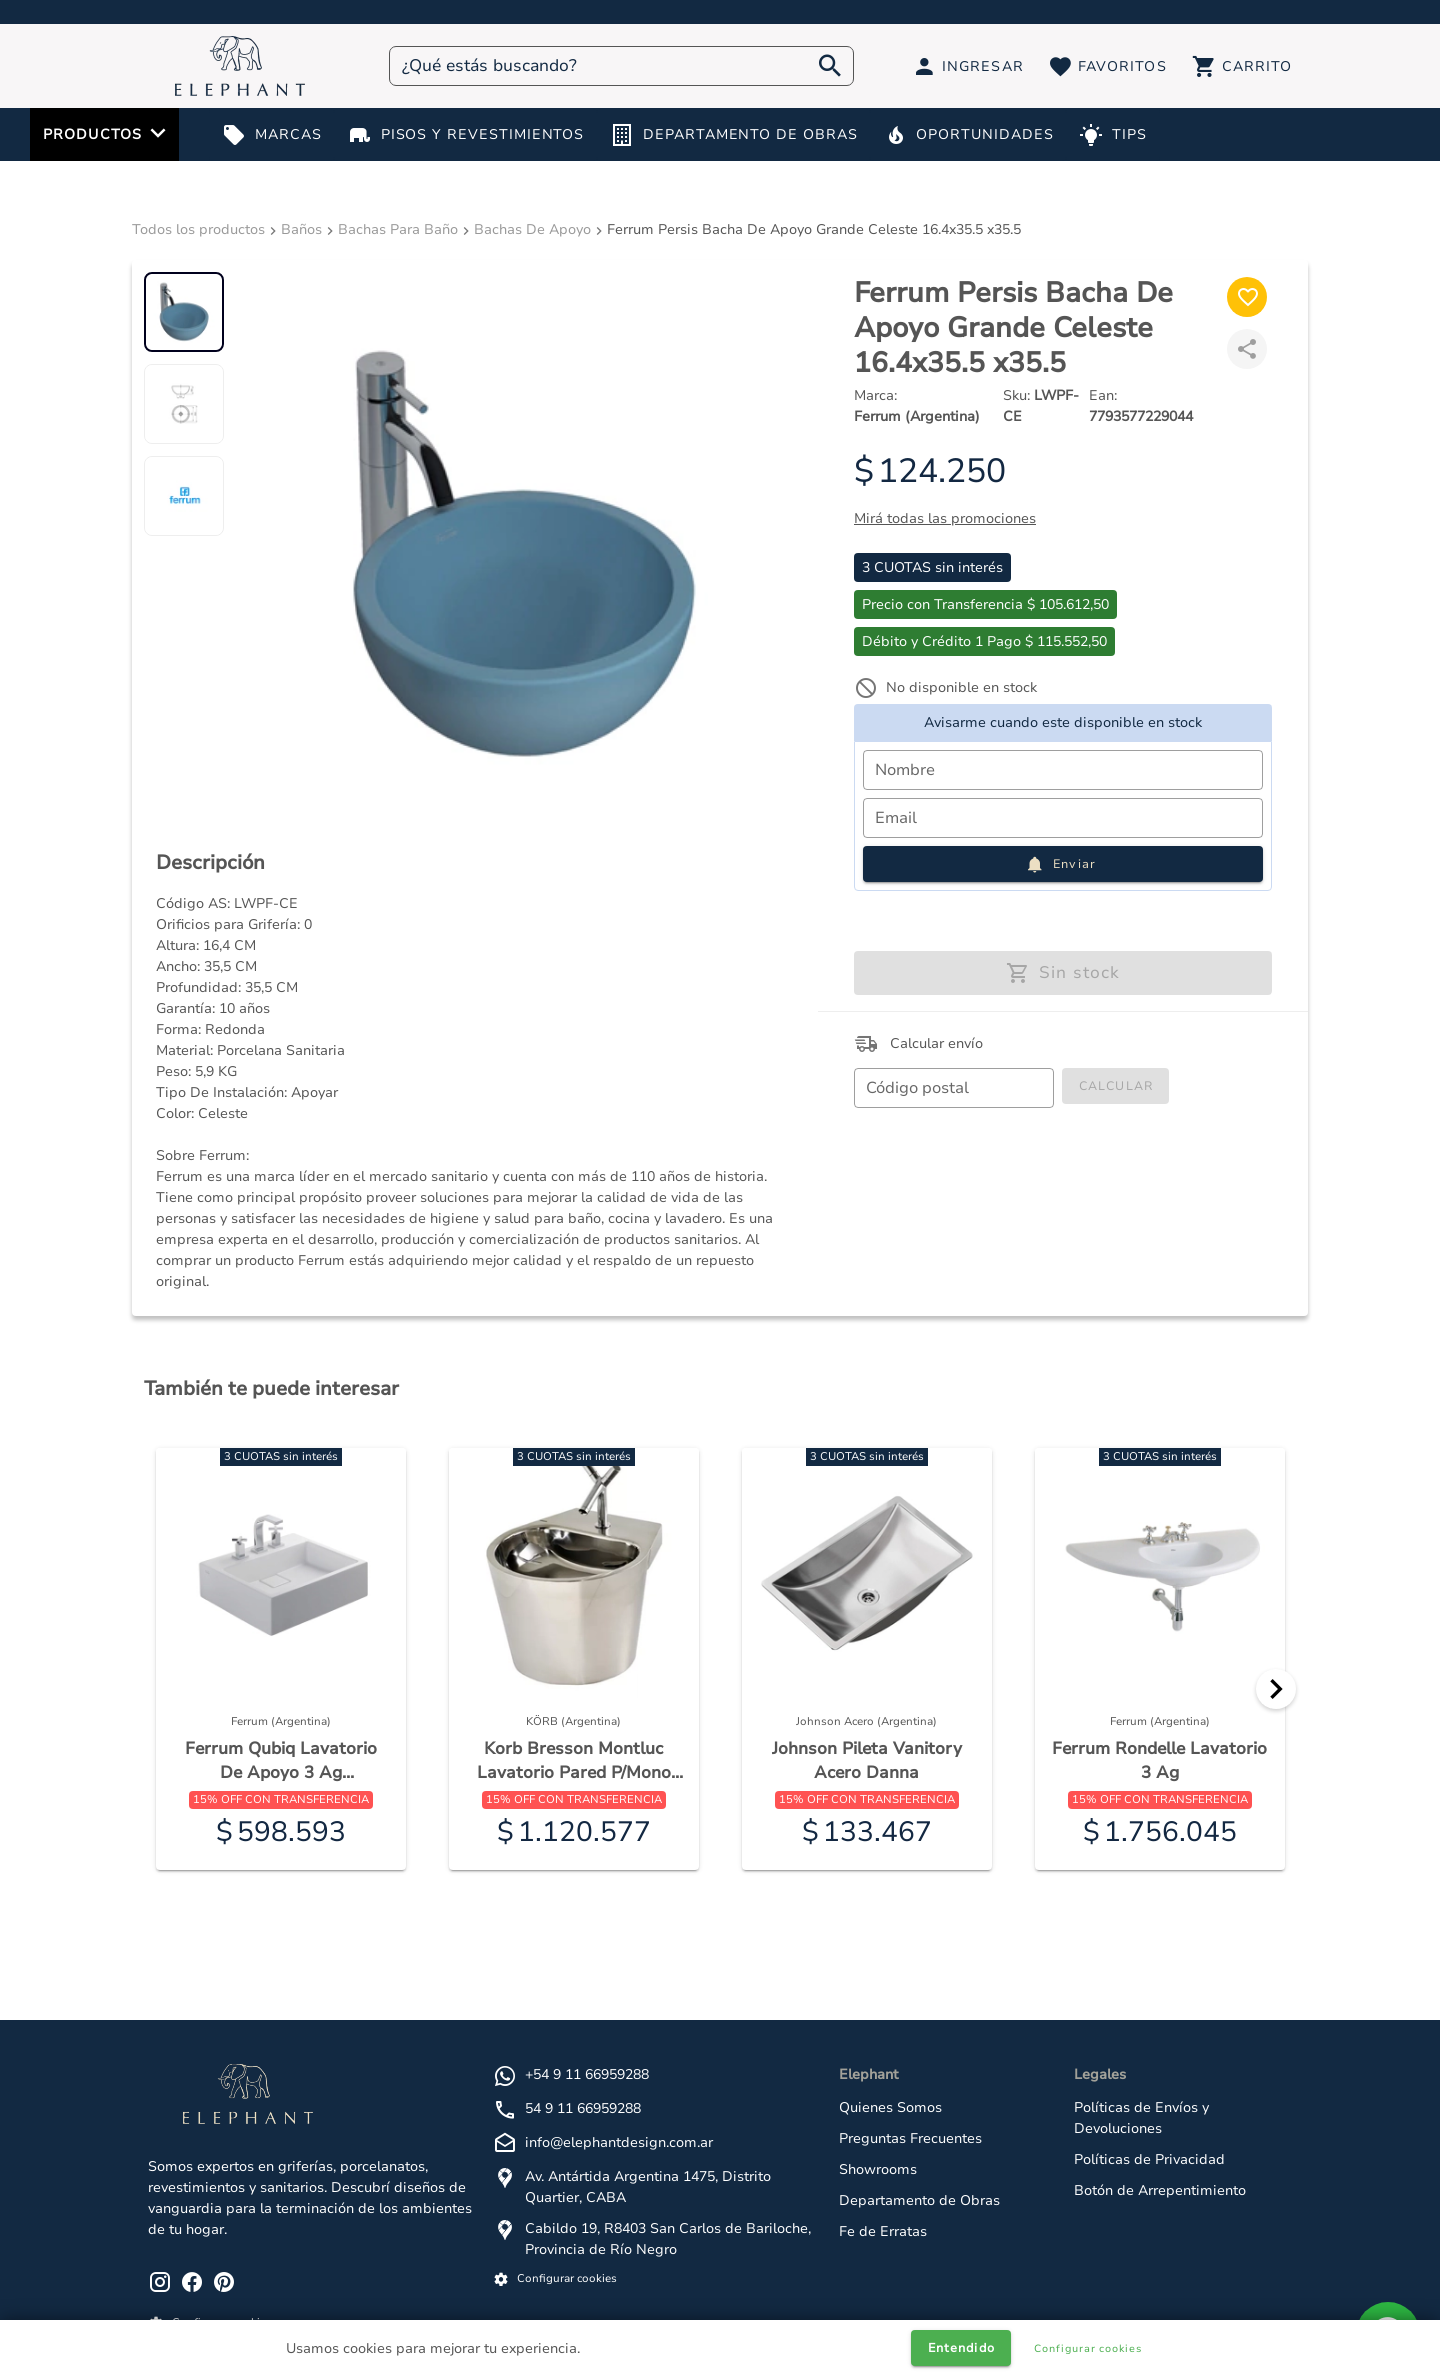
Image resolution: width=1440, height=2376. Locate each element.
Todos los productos (198, 229)
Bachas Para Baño (398, 229)
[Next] (1276, 1689)
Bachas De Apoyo (532, 229)
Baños (301, 229)
